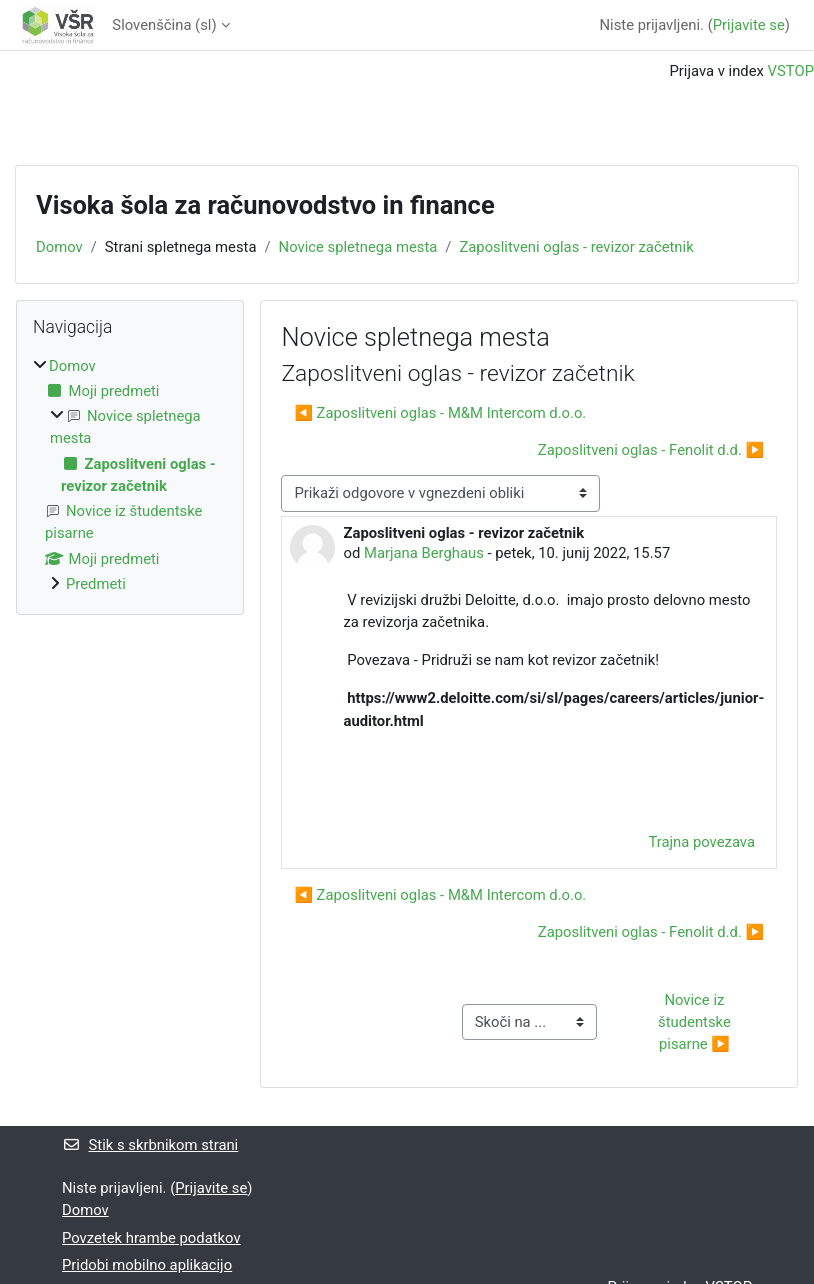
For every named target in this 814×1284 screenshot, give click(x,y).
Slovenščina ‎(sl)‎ (164, 25)
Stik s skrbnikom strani (150, 1145)
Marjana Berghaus (424, 553)
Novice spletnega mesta (358, 247)
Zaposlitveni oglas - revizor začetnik (576, 247)
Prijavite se (749, 25)
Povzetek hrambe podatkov (151, 1238)
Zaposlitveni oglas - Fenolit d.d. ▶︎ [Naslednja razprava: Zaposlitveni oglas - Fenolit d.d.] (651, 450)
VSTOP (791, 71)
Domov (59, 247)
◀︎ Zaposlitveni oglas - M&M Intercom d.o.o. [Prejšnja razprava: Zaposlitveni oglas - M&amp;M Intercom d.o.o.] (440, 413)
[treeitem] (130, 475)
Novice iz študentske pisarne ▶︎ (696, 1022)
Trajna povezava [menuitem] (701, 842)
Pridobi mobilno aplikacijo (147, 1265)
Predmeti (96, 584)
